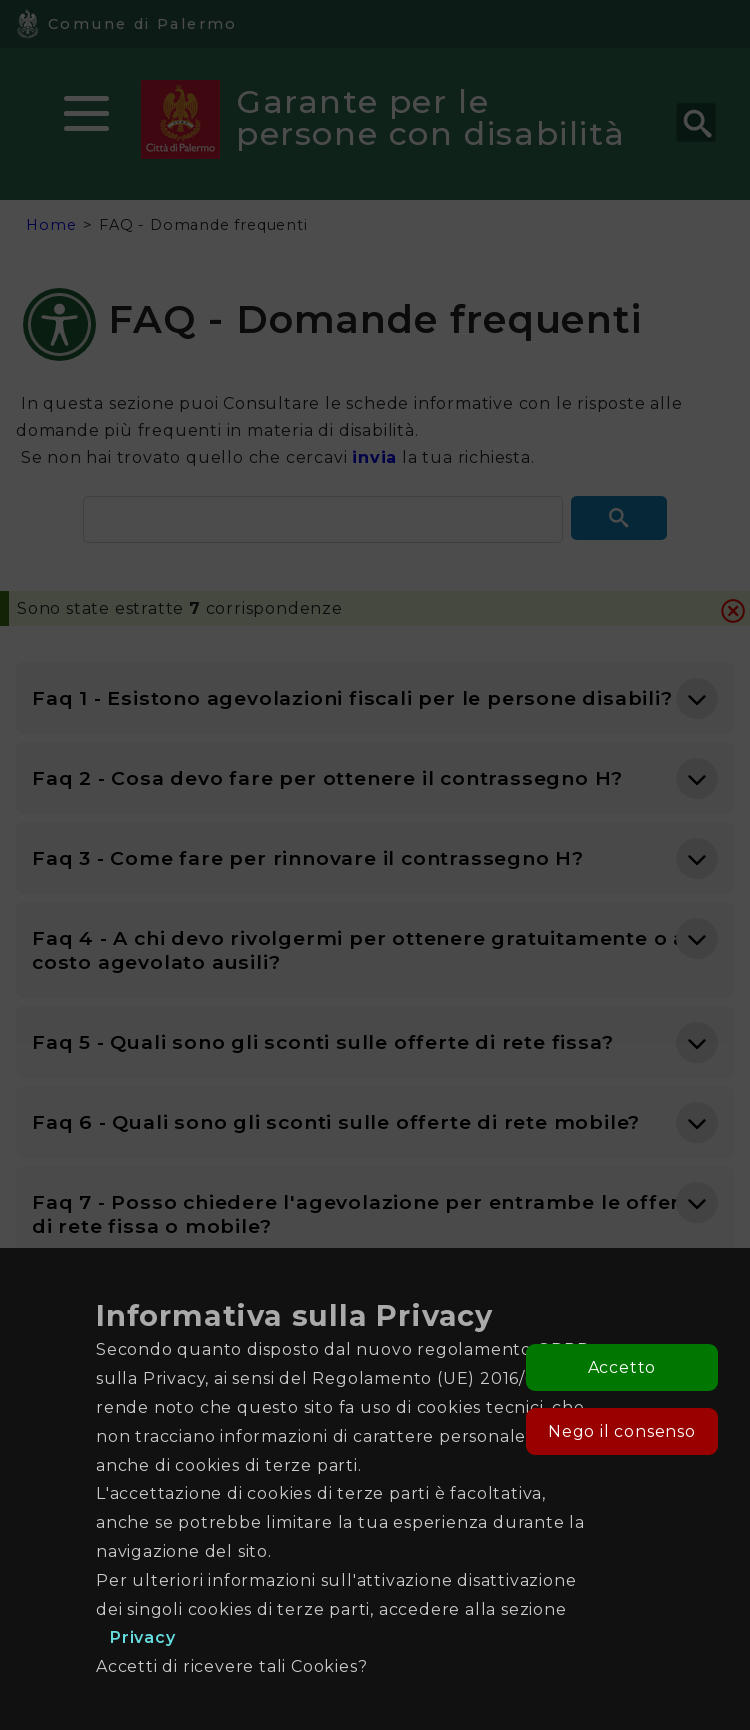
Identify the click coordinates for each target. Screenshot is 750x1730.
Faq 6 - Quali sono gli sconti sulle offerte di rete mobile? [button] (336, 1122)
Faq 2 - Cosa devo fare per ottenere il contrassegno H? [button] (327, 778)
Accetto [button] (622, 1367)
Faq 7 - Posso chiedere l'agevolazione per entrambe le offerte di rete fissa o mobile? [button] (367, 1214)
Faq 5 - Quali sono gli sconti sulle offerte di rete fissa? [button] (322, 1042)
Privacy (143, 1637)
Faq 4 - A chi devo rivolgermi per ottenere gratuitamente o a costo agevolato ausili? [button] (359, 950)
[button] (619, 518)
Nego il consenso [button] (622, 1431)
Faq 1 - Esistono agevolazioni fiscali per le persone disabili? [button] (352, 698)
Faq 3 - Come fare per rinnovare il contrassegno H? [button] (308, 858)
